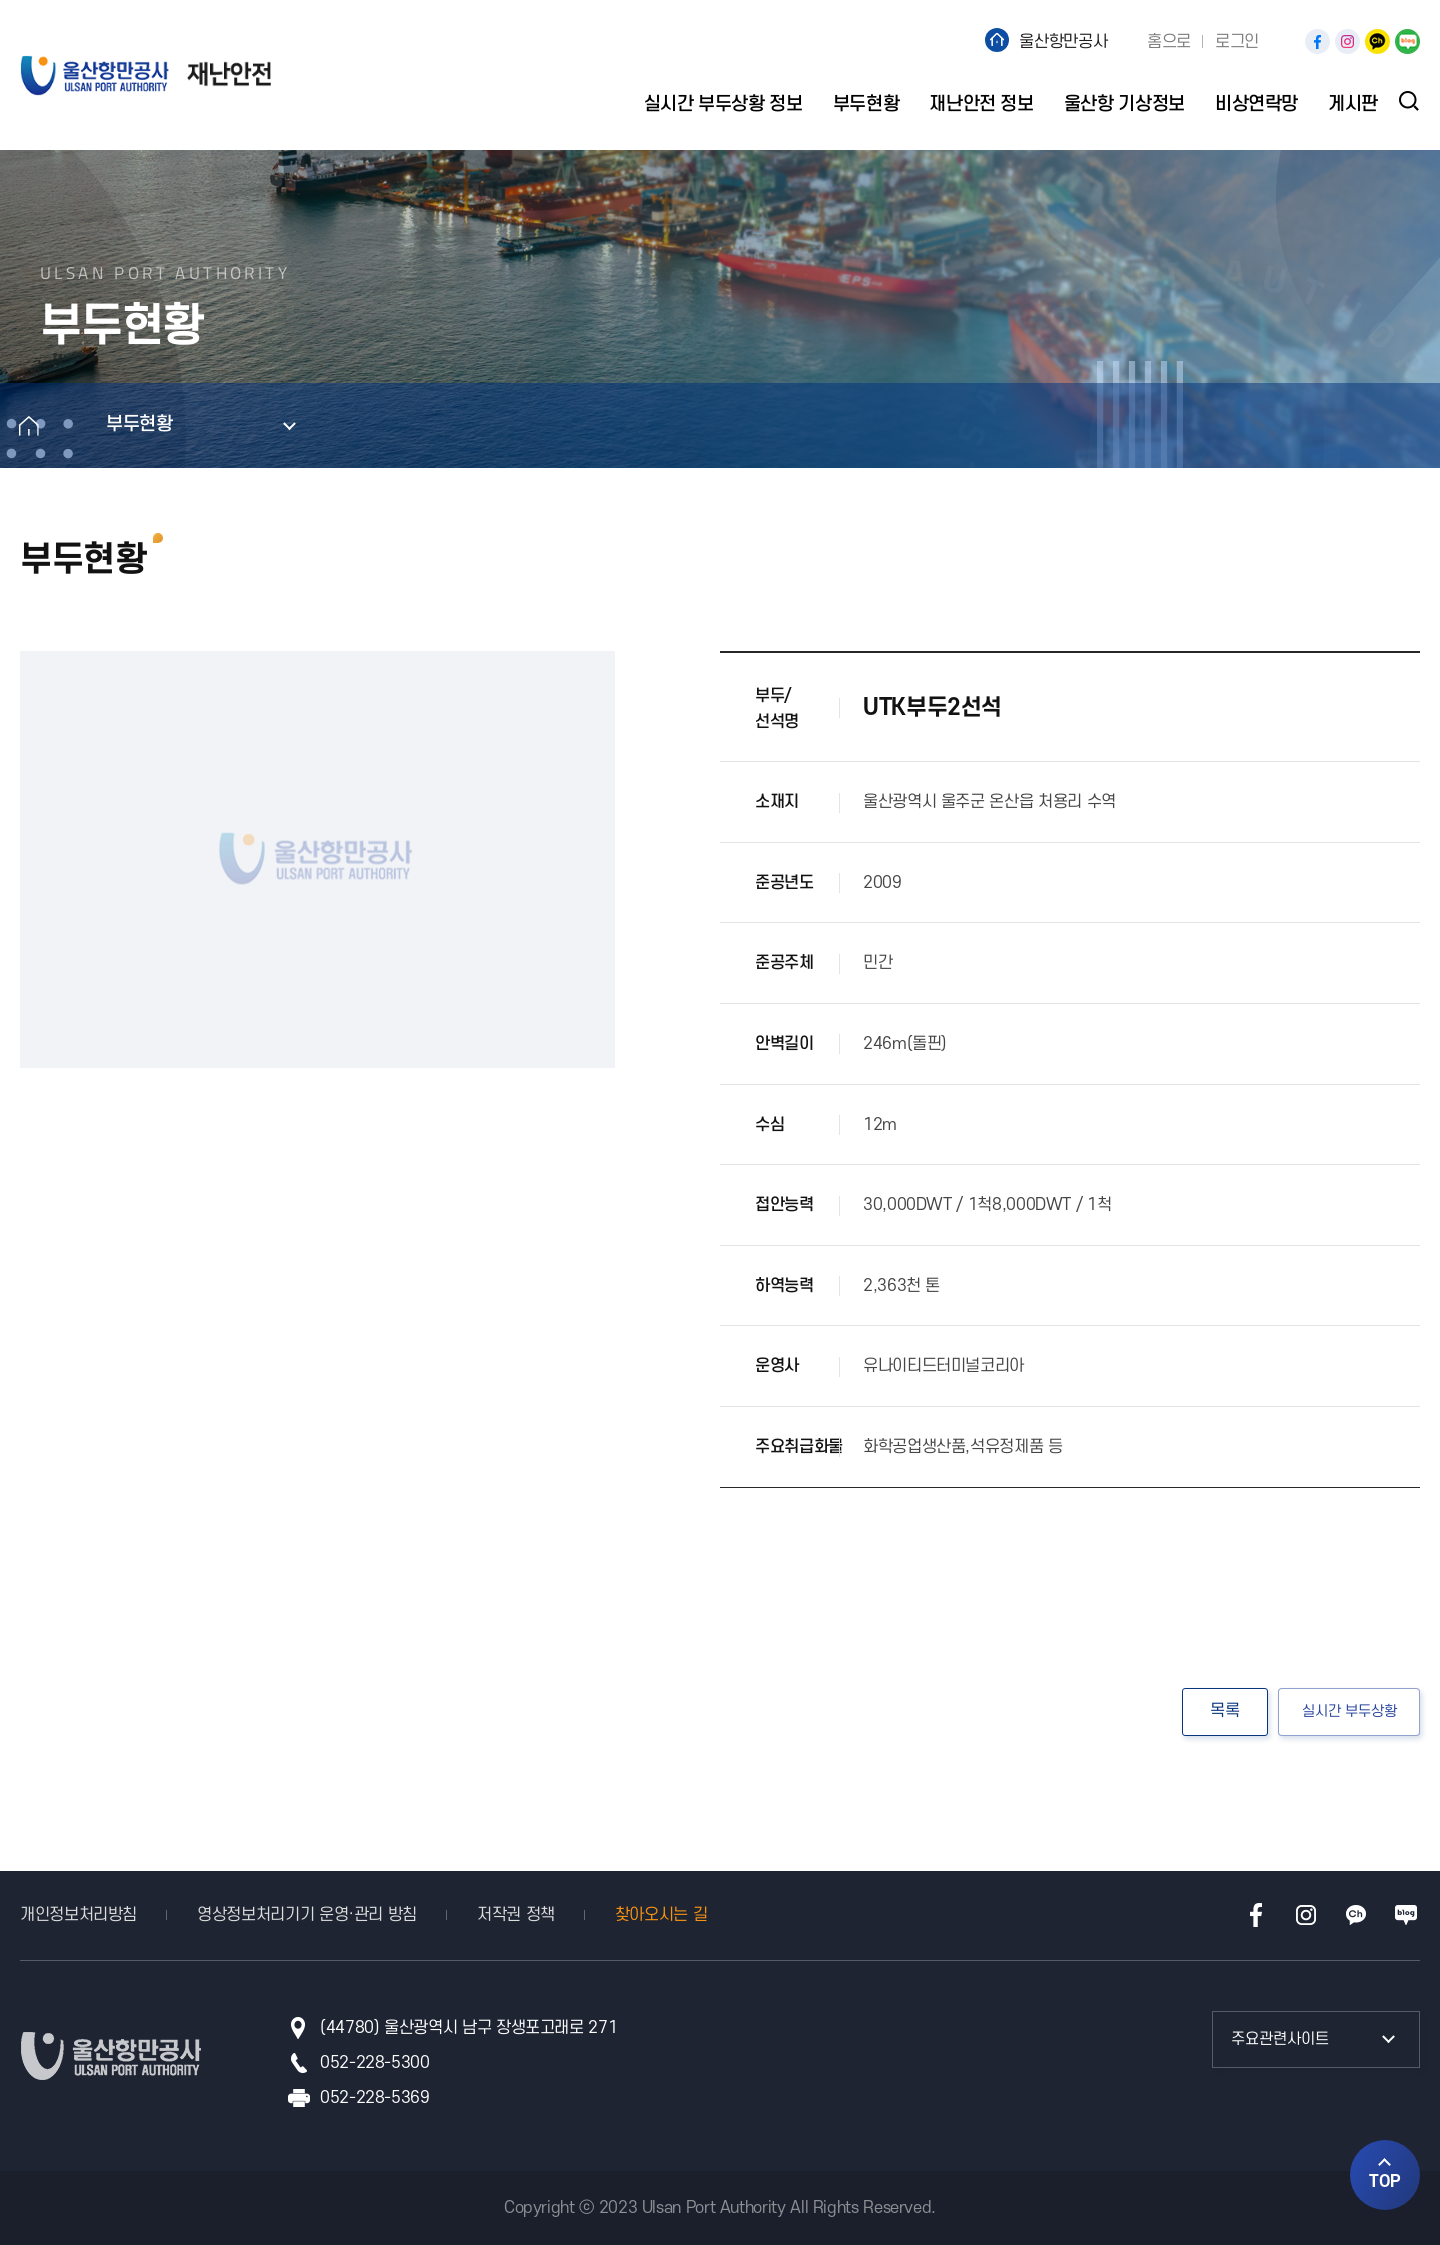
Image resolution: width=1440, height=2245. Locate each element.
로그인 (1237, 42)
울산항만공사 (1063, 42)
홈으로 (1169, 42)
